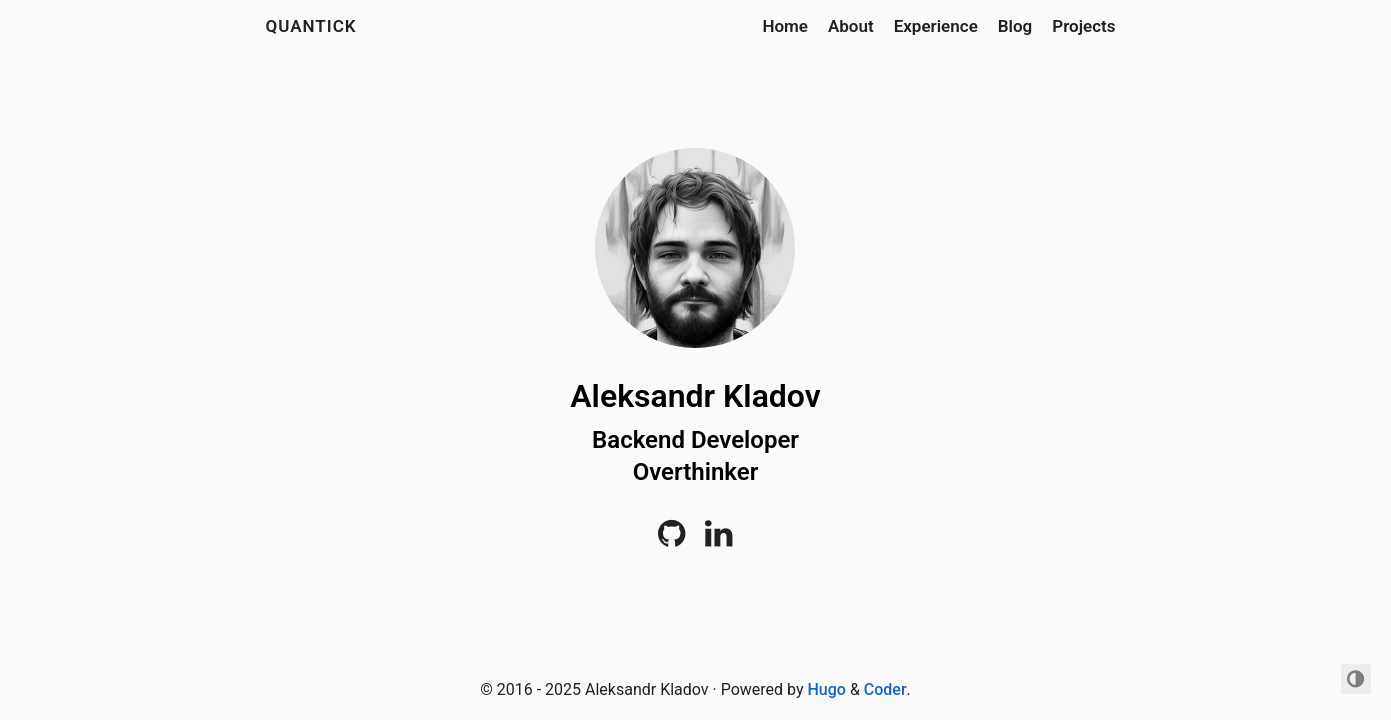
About (851, 26)
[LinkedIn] (718, 539)
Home (785, 26)
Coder (885, 689)
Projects (1083, 26)
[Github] (671, 539)
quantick (311, 26)
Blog (1015, 26)
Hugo (827, 689)
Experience (936, 26)
